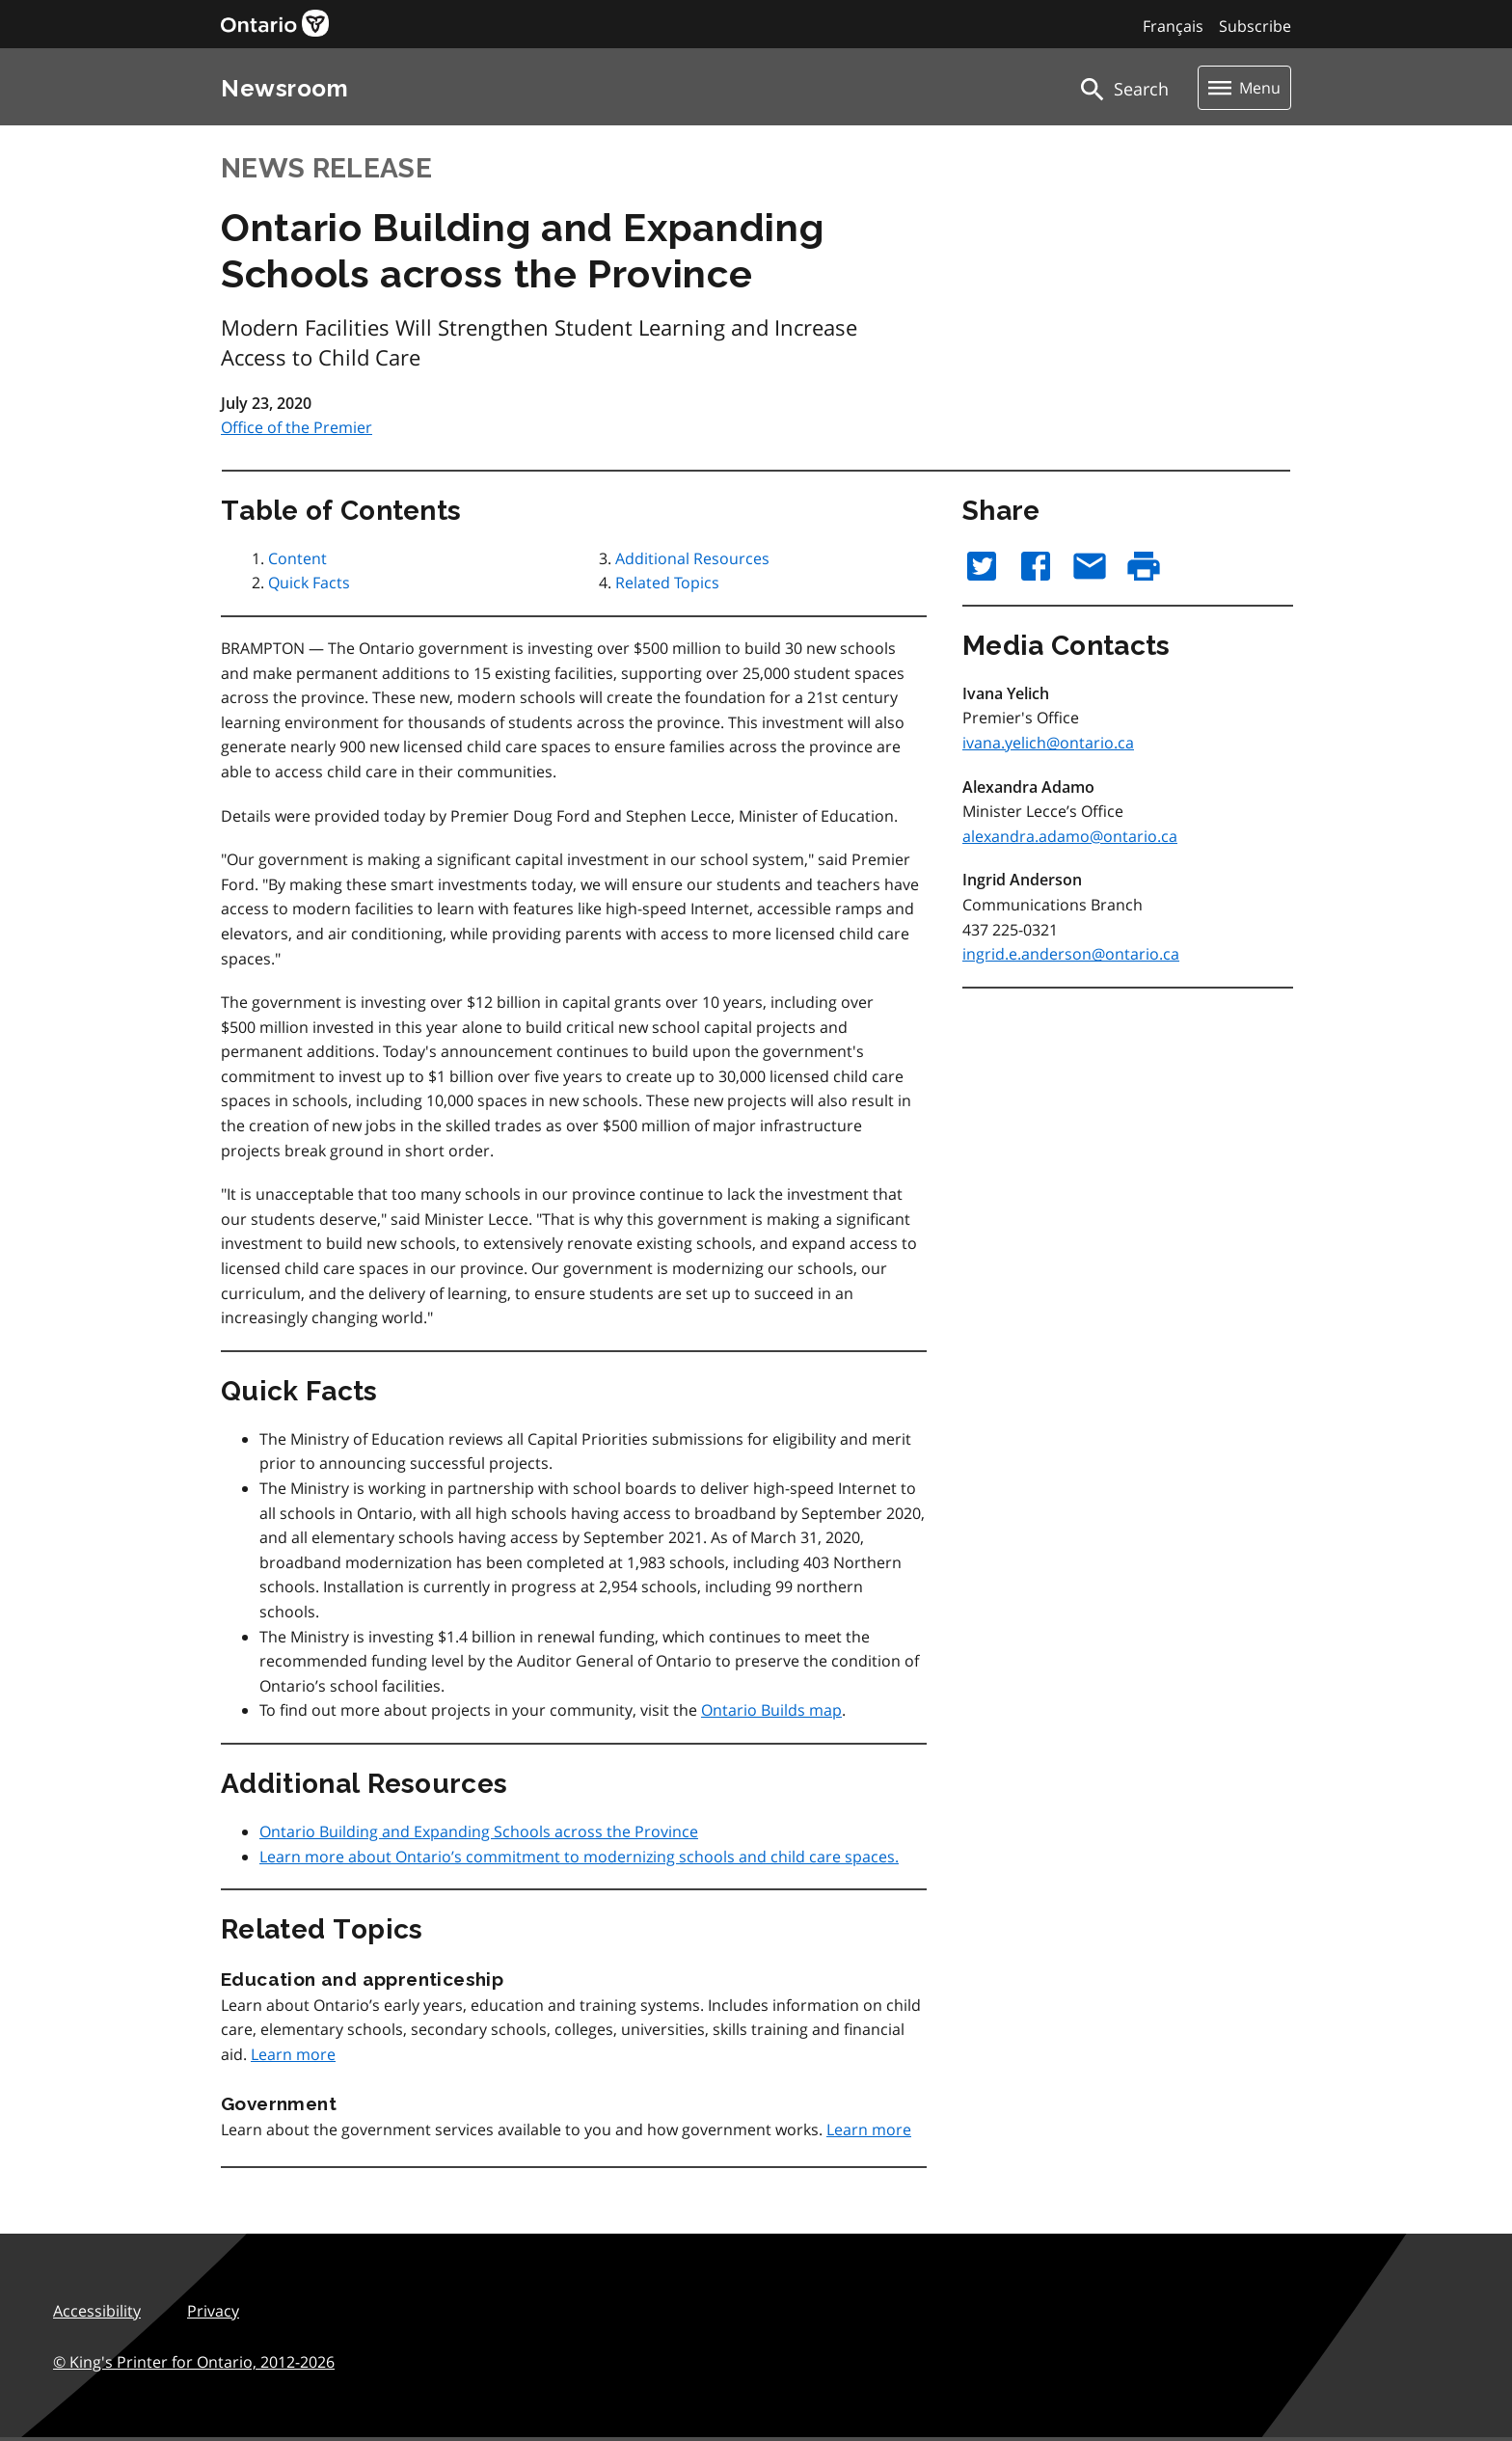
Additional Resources (692, 558)
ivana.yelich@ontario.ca (1048, 742)
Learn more (293, 2054)
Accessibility (97, 2310)
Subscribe (1255, 26)
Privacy (213, 2310)
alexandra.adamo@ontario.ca (1069, 836)
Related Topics (667, 582)
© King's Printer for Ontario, (194, 2362)
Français (1173, 26)
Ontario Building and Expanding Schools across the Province (478, 1831)
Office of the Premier (296, 427)
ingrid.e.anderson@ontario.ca (1070, 953)
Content (297, 558)
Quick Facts (309, 582)
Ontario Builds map (771, 1710)
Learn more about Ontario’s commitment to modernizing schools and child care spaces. (579, 1856)
